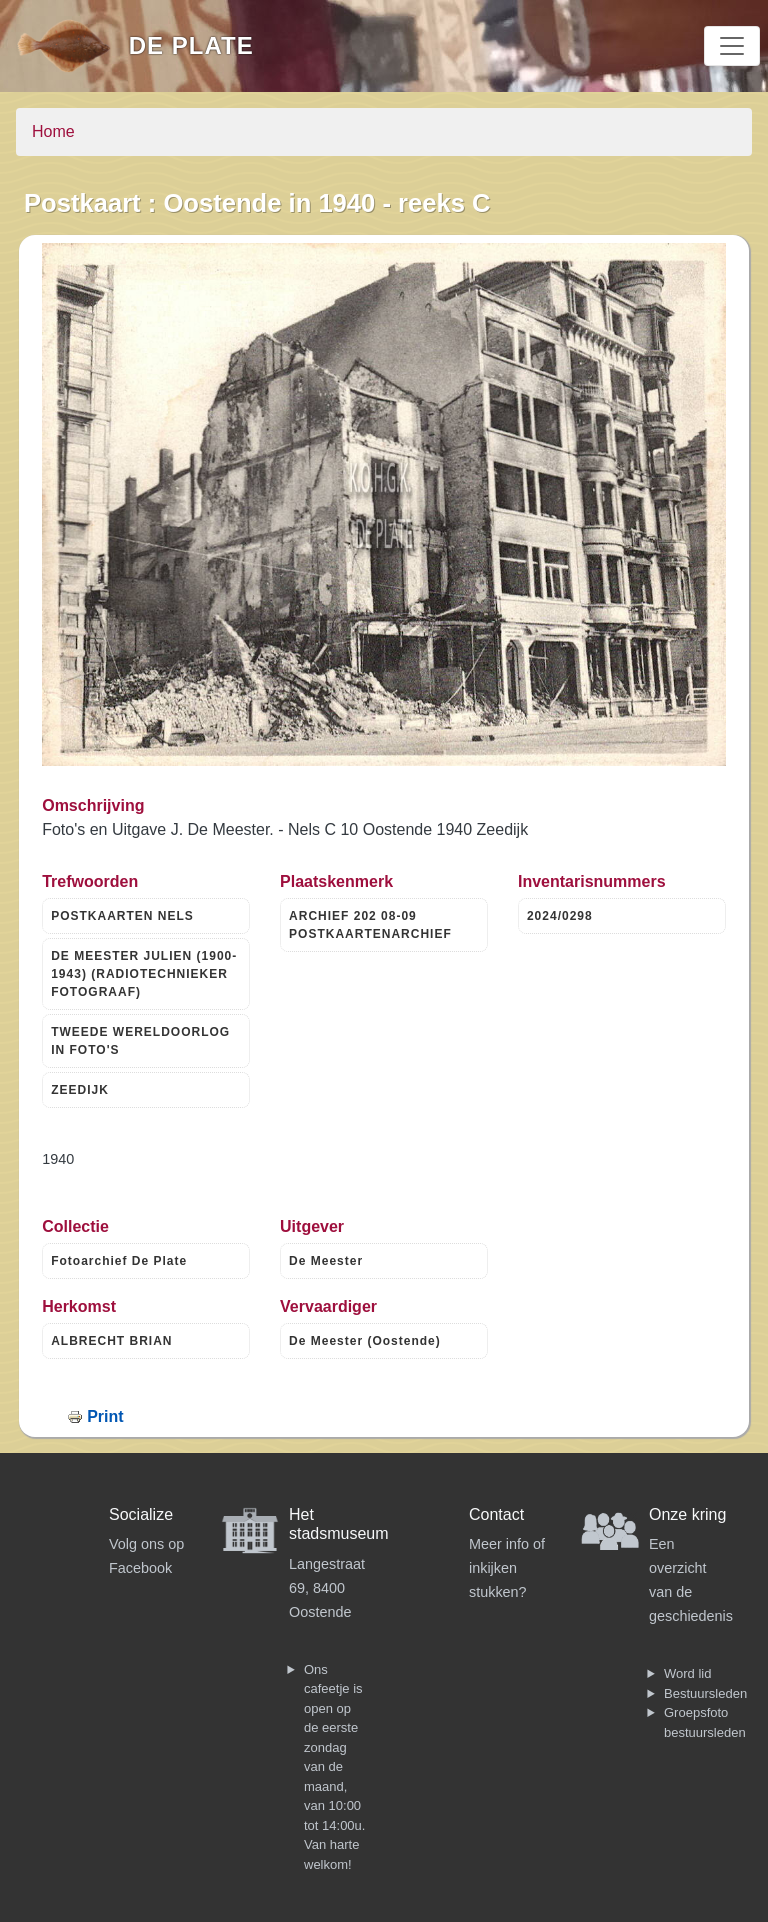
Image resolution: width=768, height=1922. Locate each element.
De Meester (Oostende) (365, 1341)
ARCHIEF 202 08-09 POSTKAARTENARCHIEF (370, 925)
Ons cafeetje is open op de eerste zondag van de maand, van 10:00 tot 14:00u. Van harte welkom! (334, 1767)
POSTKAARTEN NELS (122, 916)
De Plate (191, 45)
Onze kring (687, 1514)
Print (105, 1416)
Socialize (141, 1514)
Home (53, 131)
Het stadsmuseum (339, 1524)
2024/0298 (560, 916)
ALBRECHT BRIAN (111, 1341)
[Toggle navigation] (732, 46)
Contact (496, 1514)
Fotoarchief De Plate (119, 1261)
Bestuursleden (705, 1693)
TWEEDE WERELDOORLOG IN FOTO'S (140, 1041)
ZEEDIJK (80, 1090)
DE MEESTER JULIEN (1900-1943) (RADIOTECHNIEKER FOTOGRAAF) (144, 974)
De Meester (326, 1261)
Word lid (687, 1673)
